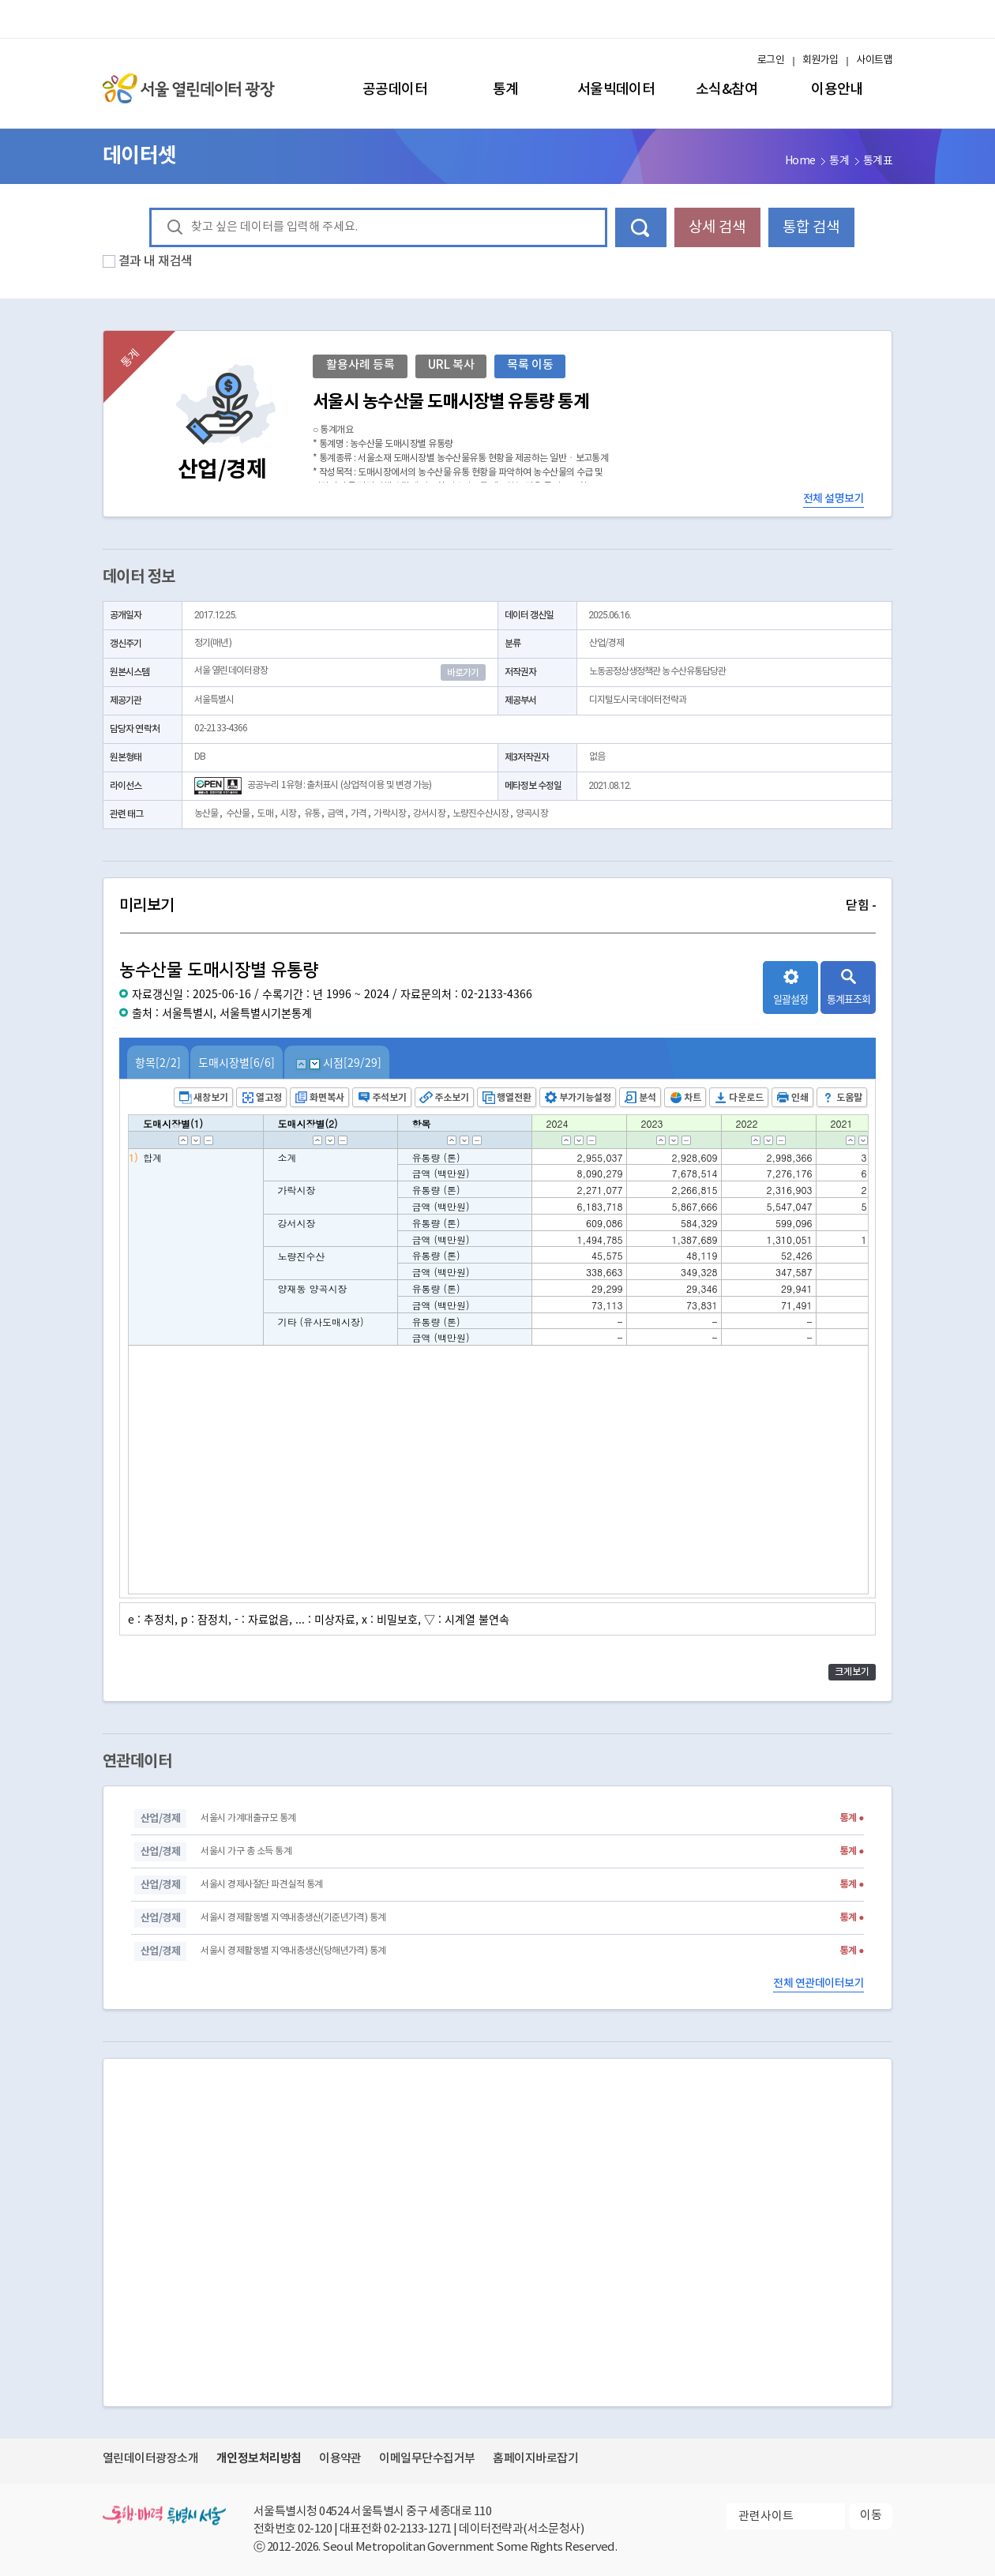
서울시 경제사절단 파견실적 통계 (261, 1884)
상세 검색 (717, 227)
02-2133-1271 (418, 2529)
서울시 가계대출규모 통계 (248, 1818)
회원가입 (820, 60)
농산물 (206, 814)
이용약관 (340, 2458)
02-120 (315, 2529)
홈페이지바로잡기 (535, 2458)
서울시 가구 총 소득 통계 (246, 1851)
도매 (264, 814)
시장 (288, 814)
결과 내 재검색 (155, 261)
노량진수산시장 (480, 814)
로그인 (770, 60)
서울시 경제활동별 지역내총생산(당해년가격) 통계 (293, 1951)
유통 (312, 814)
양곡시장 (531, 814)
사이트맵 (874, 60)
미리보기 (497, 905)
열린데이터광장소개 (150, 2458)
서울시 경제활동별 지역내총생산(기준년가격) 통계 (293, 1918)
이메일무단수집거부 (427, 2458)
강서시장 (429, 814)
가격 (358, 814)
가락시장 (389, 814)
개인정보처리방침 (259, 2458)
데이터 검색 (640, 227)
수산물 (238, 814)
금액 (335, 814)
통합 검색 (811, 227)
